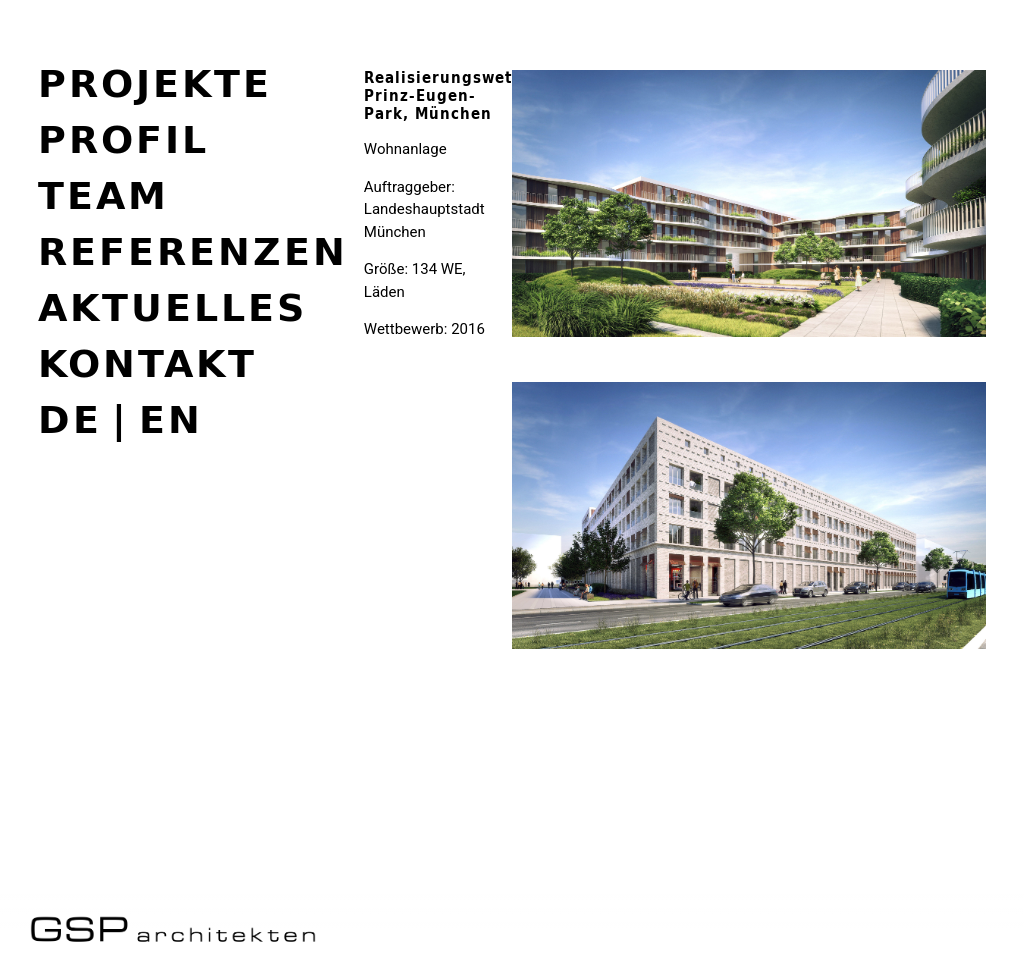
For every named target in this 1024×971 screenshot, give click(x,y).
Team (103, 195)
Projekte (155, 83)
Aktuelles (172, 307)
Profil (123, 139)
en (171, 420)
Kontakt (147, 363)
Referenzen (193, 251)
